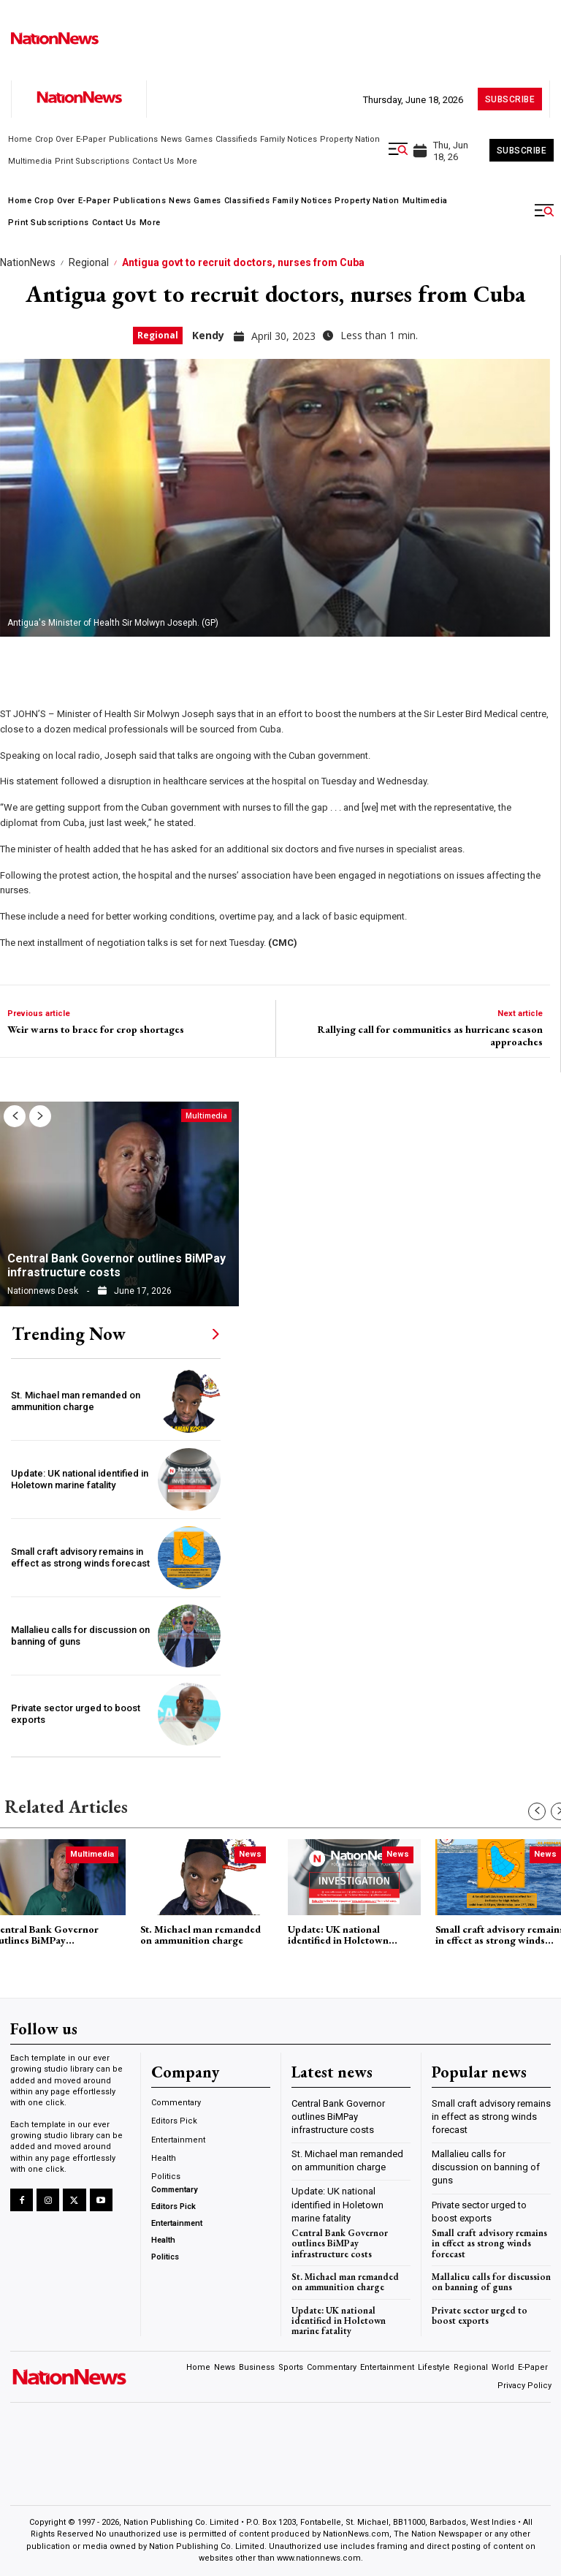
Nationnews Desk (42, 1291)
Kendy (208, 335)
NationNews (28, 262)
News (250, 1854)
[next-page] (40, 1116)
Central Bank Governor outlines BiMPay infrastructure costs (116, 1265)
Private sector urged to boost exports (479, 2315)
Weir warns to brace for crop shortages (95, 1029)
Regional (89, 262)
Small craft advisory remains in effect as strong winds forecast (80, 1557)
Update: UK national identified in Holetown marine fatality (79, 1479)
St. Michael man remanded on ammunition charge (75, 1401)
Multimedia (206, 1115)
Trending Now (69, 1333)
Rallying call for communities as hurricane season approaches (430, 1035)
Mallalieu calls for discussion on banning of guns (486, 2167)
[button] (398, 149)
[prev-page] (15, 1116)
